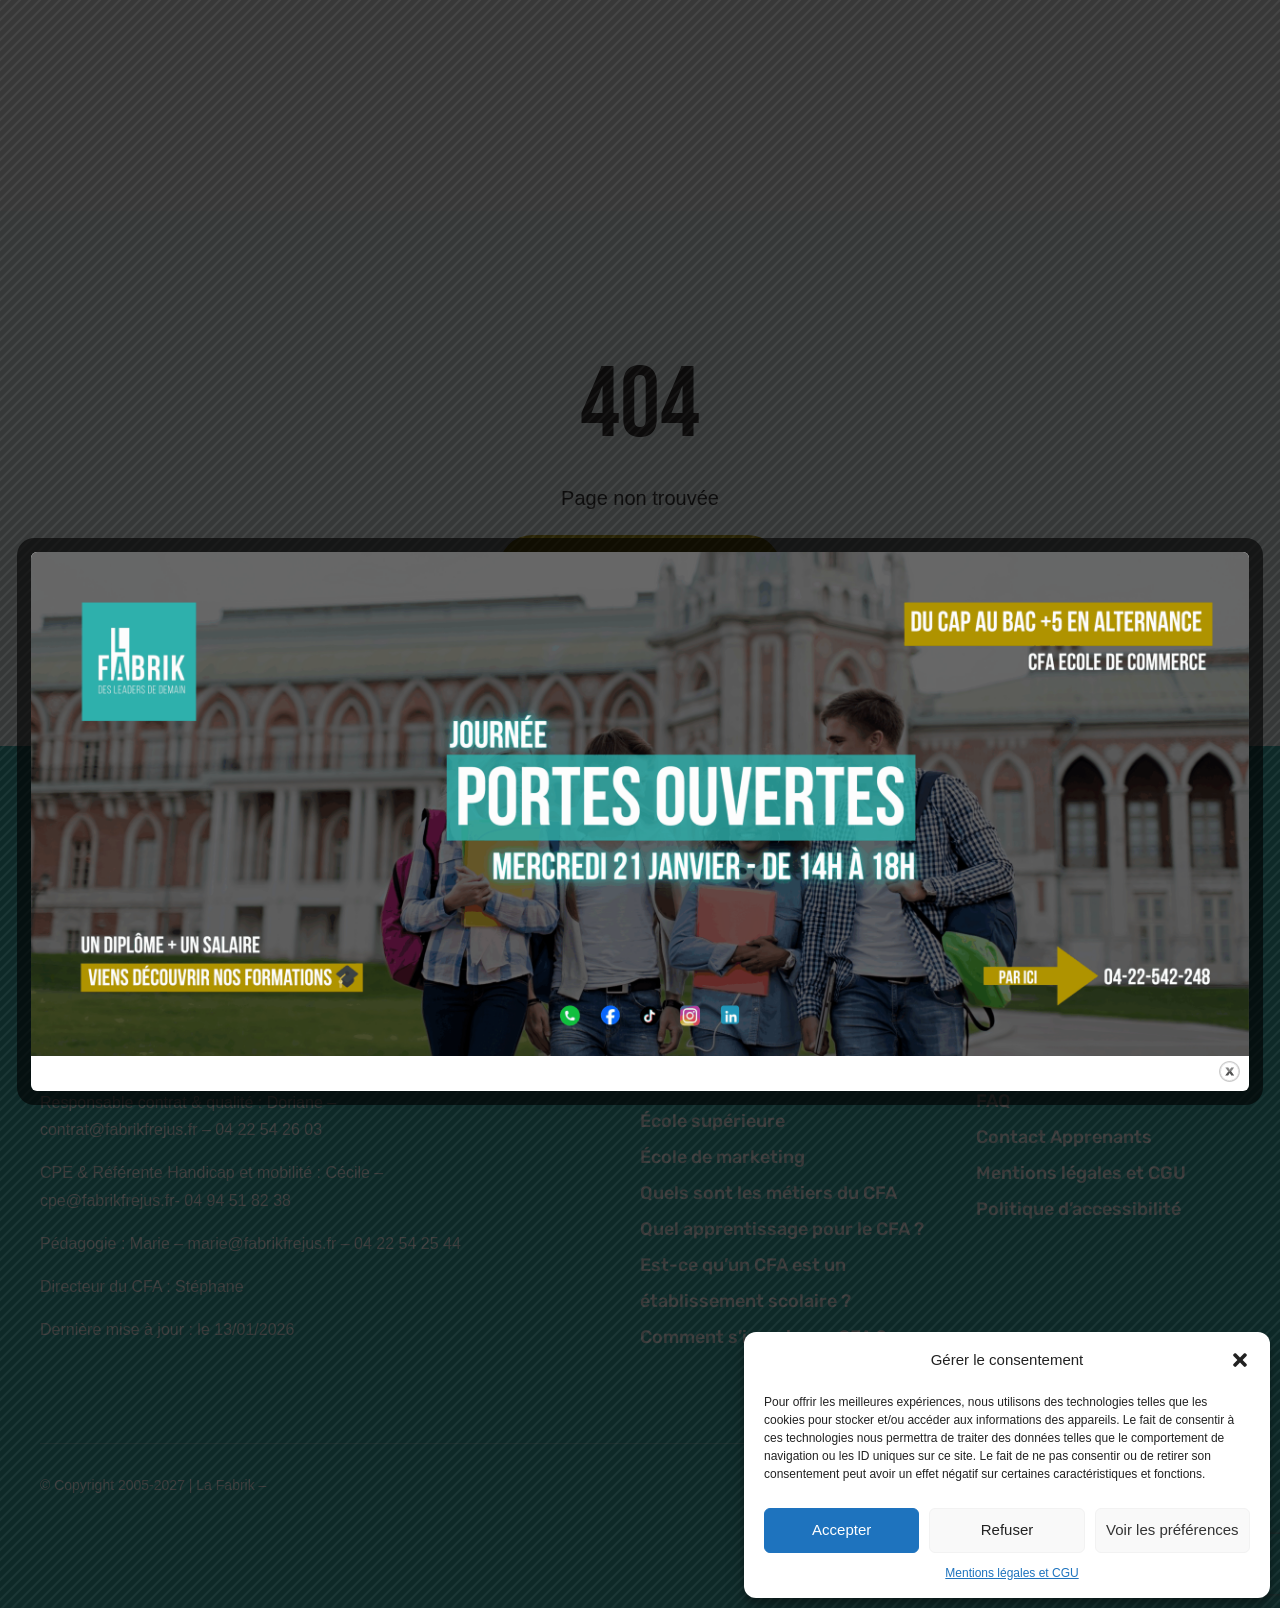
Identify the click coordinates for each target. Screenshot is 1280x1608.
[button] (1240, 1360)
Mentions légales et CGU (1011, 1573)
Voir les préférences (1172, 1529)
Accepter (841, 1529)
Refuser (1007, 1529)
